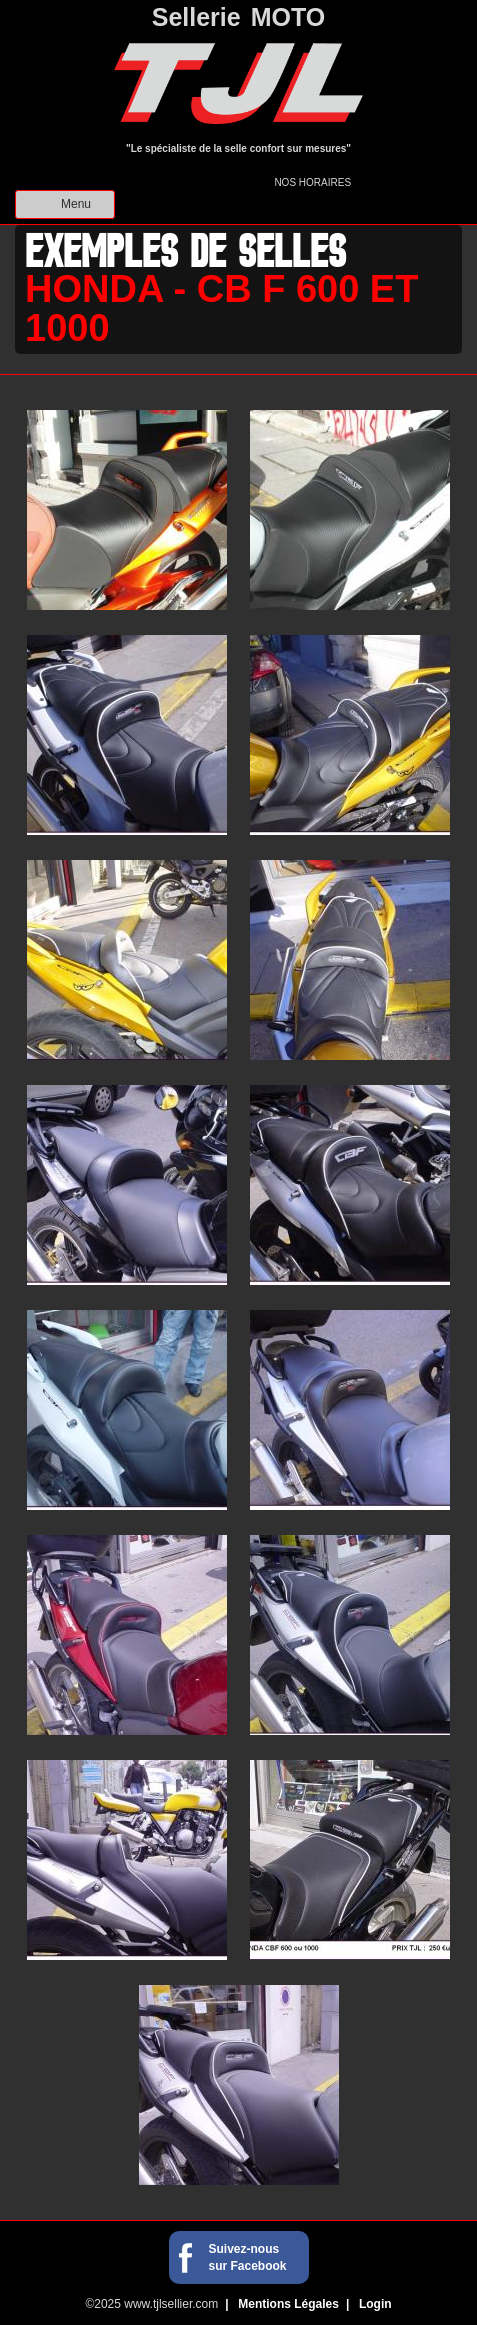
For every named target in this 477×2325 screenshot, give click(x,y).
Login (375, 2304)
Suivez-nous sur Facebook (248, 2257)
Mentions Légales (288, 2304)
